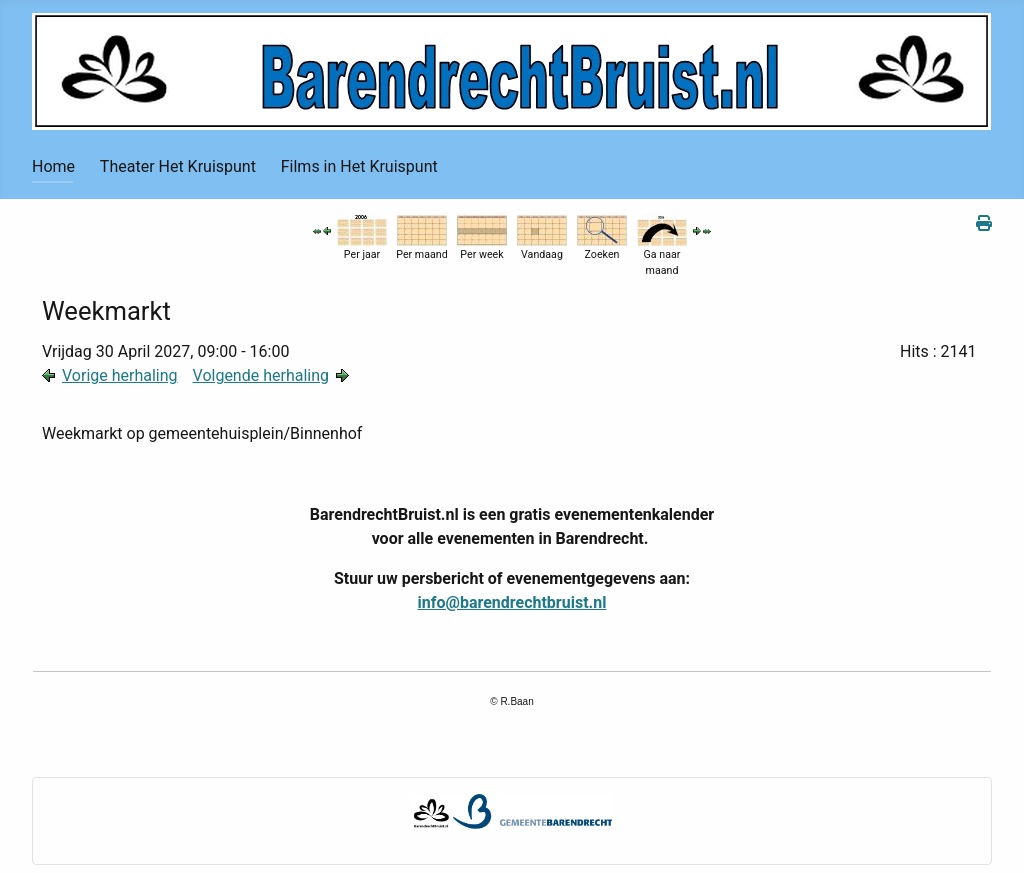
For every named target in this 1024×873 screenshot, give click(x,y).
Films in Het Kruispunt (359, 166)
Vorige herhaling (120, 375)
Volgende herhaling (261, 375)
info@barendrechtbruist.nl (512, 602)
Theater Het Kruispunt (178, 166)
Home (53, 166)
